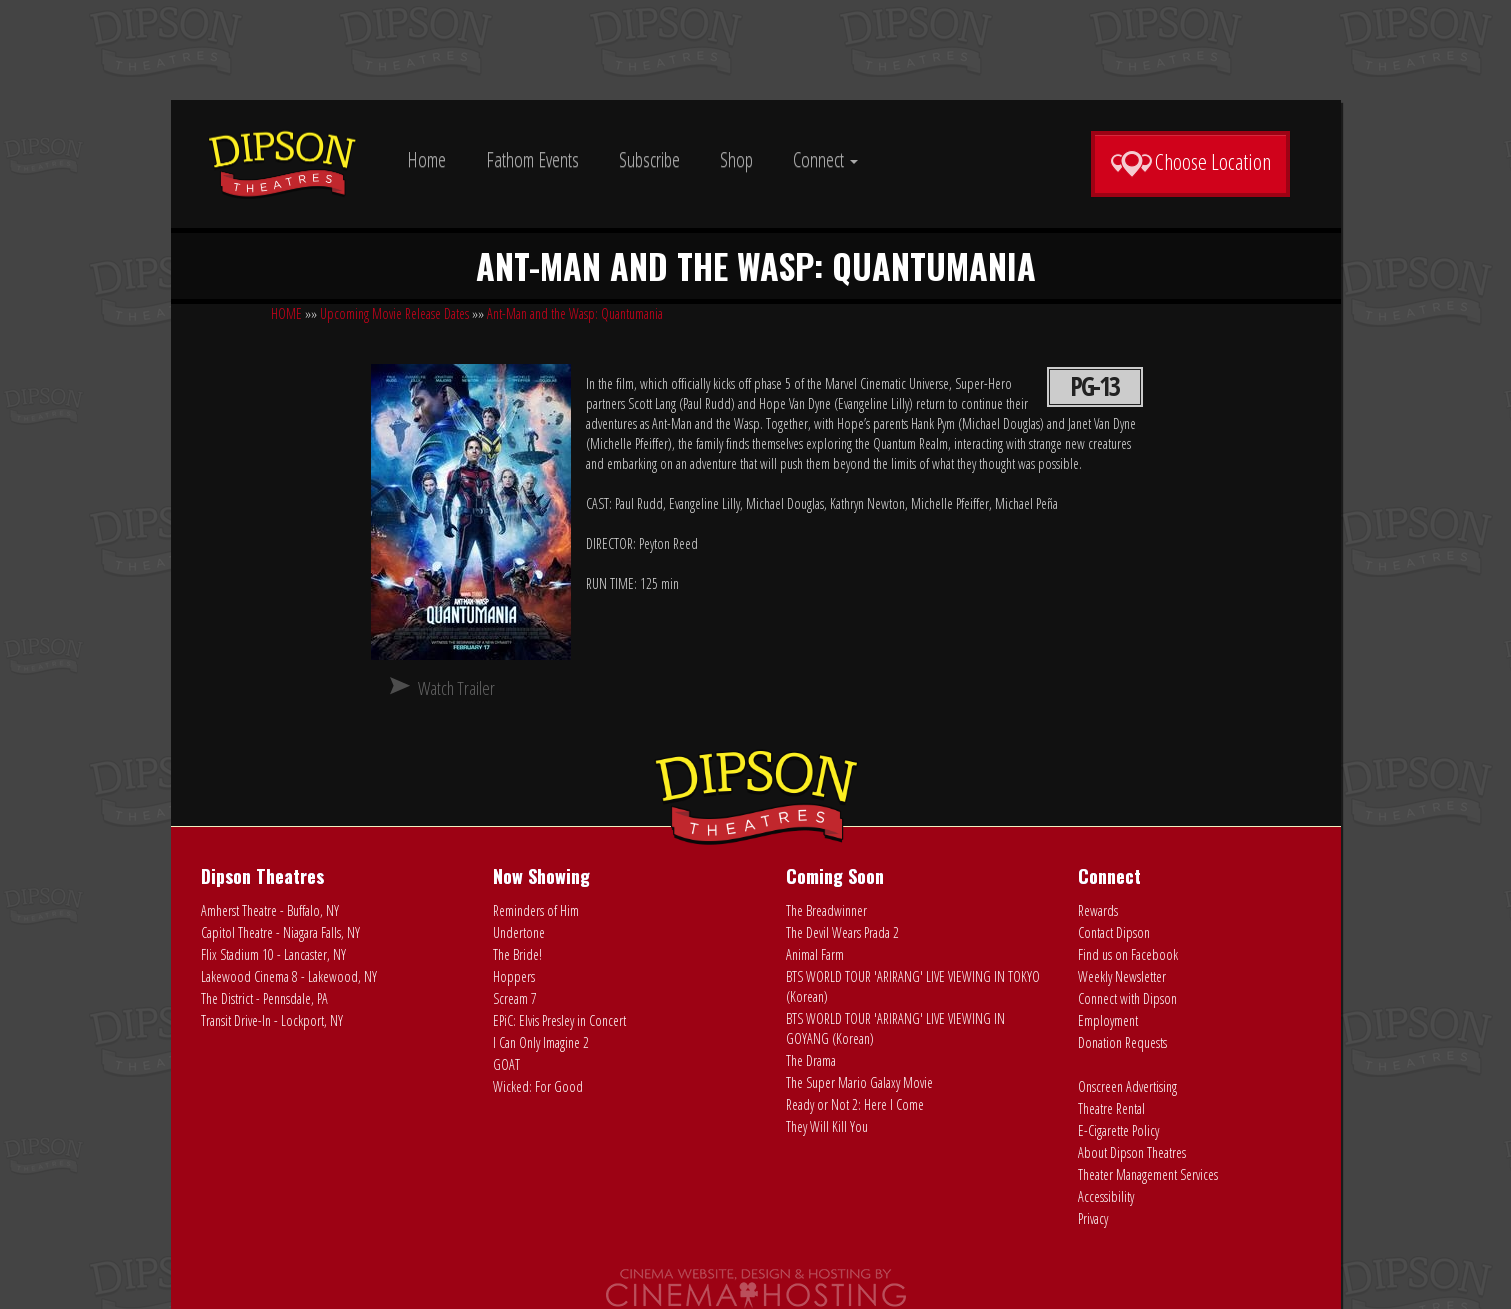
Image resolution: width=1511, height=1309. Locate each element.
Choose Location (1190, 162)
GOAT (506, 1064)
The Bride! (517, 954)
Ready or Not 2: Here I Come (855, 1104)
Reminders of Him (536, 910)
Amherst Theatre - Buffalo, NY (270, 910)
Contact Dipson (1114, 932)
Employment (1108, 1020)
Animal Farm (815, 954)
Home (426, 159)
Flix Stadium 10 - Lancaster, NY (273, 954)
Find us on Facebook (1128, 954)
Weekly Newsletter (1122, 976)
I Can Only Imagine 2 (541, 1042)
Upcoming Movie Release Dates (394, 313)
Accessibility (1106, 1196)
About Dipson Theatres (1132, 1152)
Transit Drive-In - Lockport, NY (272, 1020)
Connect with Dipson (1127, 998)
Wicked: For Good (538, 1086)
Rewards (1098, 910)
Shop (736, 159)
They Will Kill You (827, 1126)
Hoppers (514, 976)
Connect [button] (825, 159)
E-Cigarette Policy (1118, 1130)
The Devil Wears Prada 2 (842, 932)
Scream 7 (515, 998)
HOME (286, 313)
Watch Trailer (456, 688)
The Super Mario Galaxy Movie (859, 1082)
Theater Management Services (1148, 1174)
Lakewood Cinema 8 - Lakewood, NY (289, 976)
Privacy (1093, 1218)
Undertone (519, 932)
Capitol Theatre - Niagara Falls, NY (280, 932)
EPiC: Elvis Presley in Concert (559, 1020)
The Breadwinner (826, 910)
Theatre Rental (1111, 1108)
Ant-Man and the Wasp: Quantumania (575, 313)
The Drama (811, 1060)
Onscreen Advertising (1127, 1086)
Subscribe (649, 159)
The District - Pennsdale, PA (264, 998)
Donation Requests (1122, 1042)
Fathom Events (532, 159)
